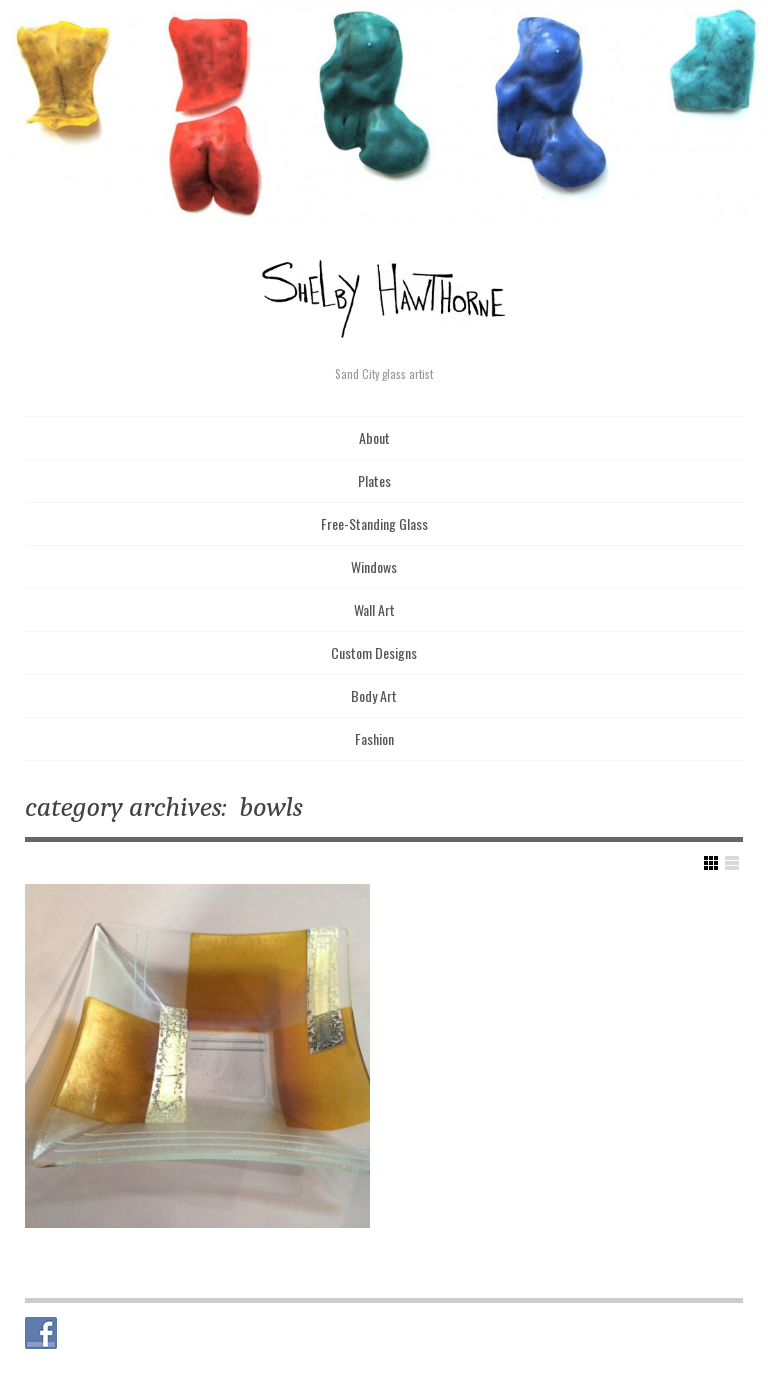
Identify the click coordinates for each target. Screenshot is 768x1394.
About (374, 437)
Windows (374, 566)
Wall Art (374, 609)
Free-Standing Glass (374, 523)
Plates (374, 480)
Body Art (374, 695)
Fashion (374, 738)
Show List (732, 863)
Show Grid (711, 863)
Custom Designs (374, 652)
